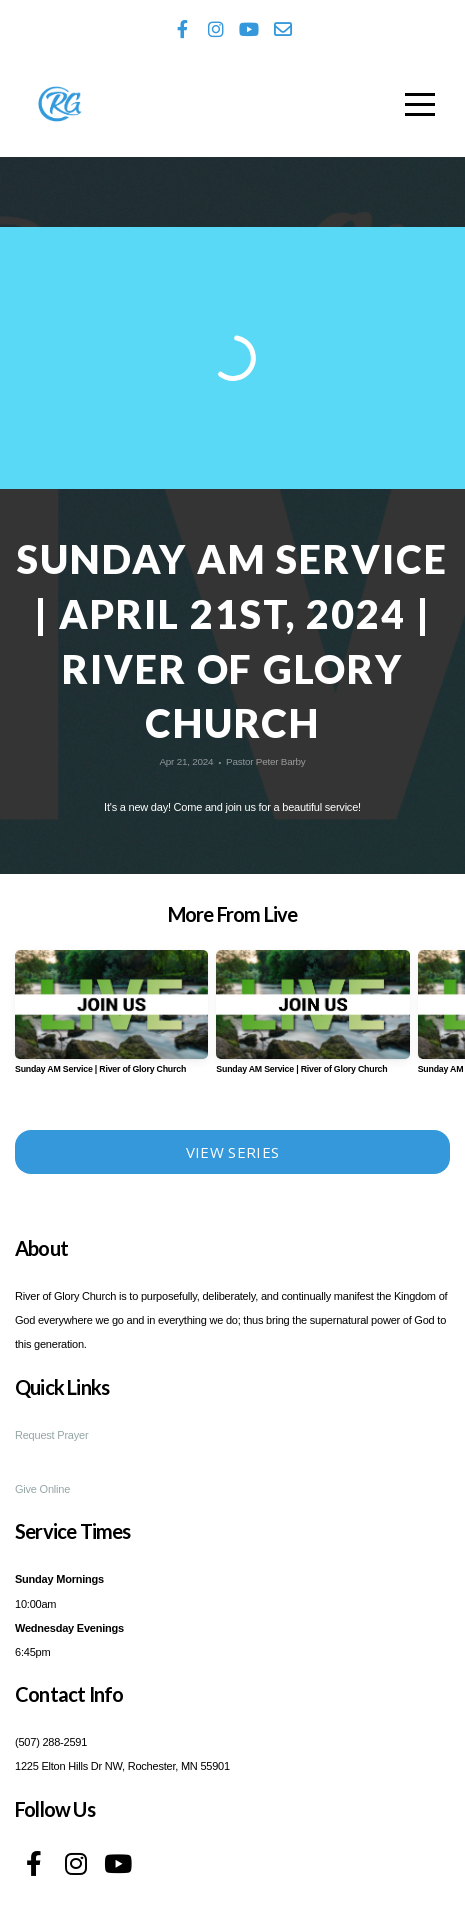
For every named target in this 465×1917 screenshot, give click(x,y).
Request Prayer (51, 1435)
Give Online (42, 1489)
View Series (232, 1152)
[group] (111, 1019)
